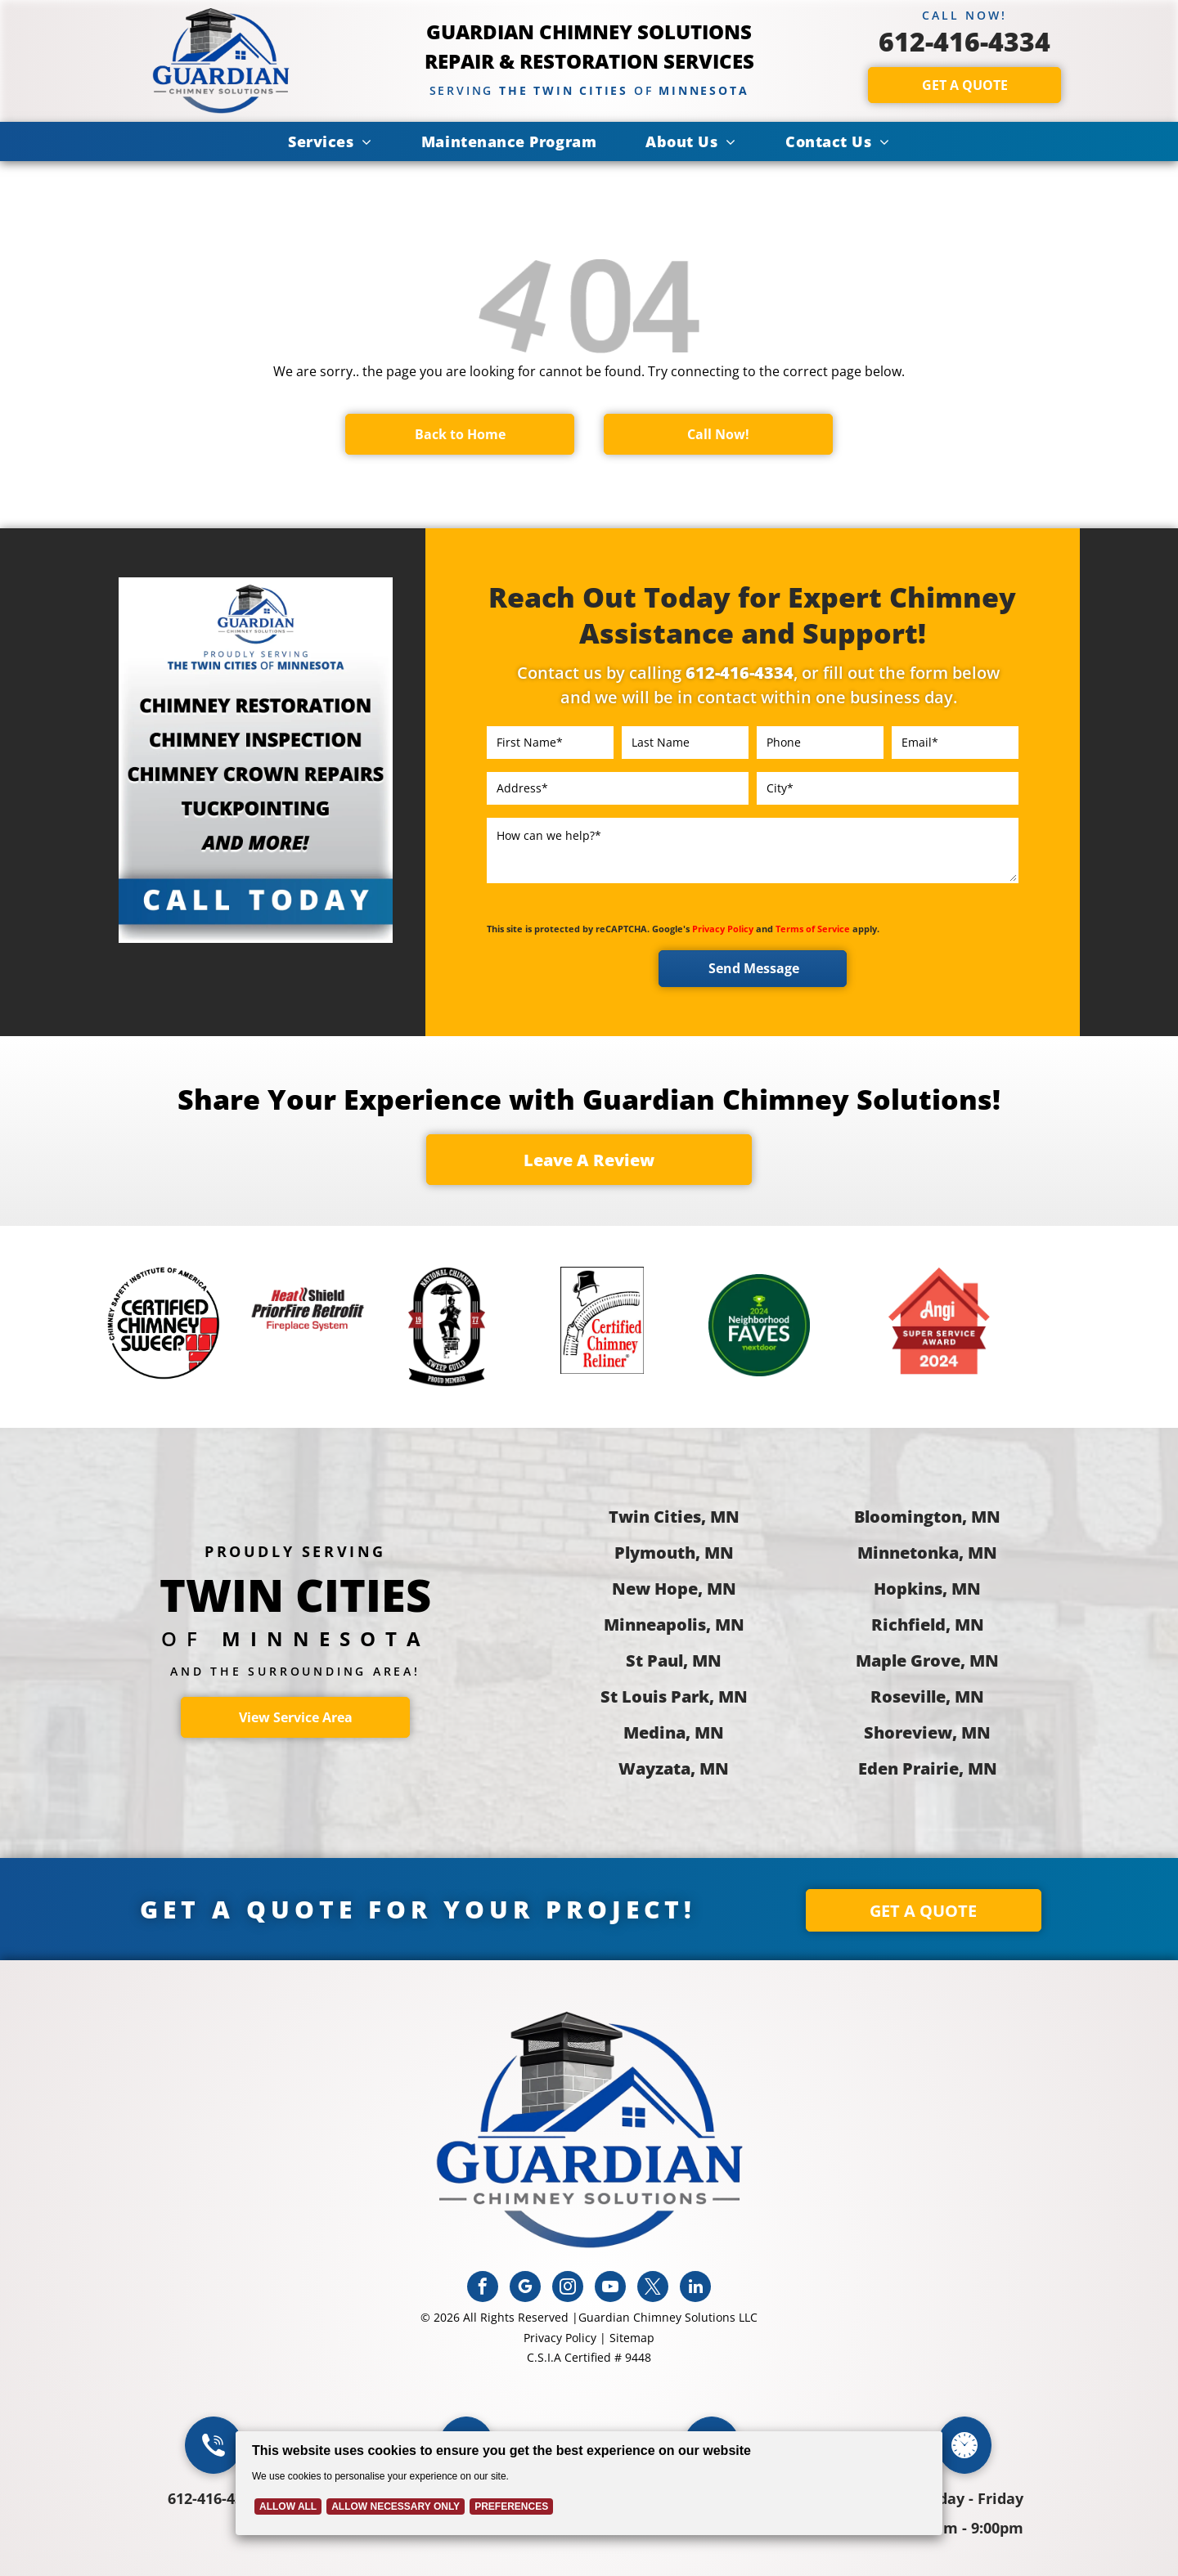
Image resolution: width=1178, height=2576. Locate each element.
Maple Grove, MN (927, 1660)
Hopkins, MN (927, 1588)
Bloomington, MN (927, 1517)
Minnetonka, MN (927, 1553)
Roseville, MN (927, 1696)
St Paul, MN (674, 1660)
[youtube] (610, 2288)
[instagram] (567, 2288)
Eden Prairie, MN (927, 1768)
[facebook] (482, 2288)
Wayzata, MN (673, 1768)
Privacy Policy (722, 928)
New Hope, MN (674, 1588)
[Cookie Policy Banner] (589, 2483)
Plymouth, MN (674, 1553)
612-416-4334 (964, 41)
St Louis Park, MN (674, 1696)
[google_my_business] (525, 2288)
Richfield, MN (927, 1624)
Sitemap (631, 2337)
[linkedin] (695, 2288)
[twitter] (652, 2288)
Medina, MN (673, 1732)
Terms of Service (813, 928)
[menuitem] (330, 141)
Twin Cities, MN (674, 1517)
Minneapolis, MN (674, 1624)
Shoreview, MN (927, 1732)
